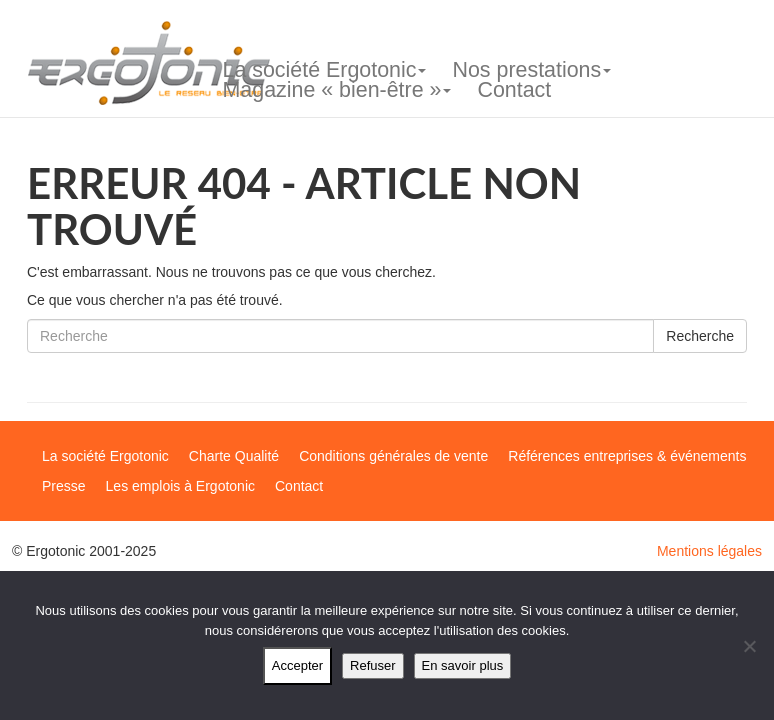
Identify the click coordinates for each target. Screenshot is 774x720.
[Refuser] (749, 646)
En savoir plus (463, 665)
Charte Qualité (234, 456)
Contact (514, 90)
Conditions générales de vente (393, 456)
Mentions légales (709, 551)
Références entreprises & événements (627, 456)
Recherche (700, 336)
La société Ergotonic (325, 70)
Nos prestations (531, 70)
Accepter (297, 665)
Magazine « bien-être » (337, 90)
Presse (64, 486)
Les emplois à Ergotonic (180, 486)
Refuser (373, 665)
